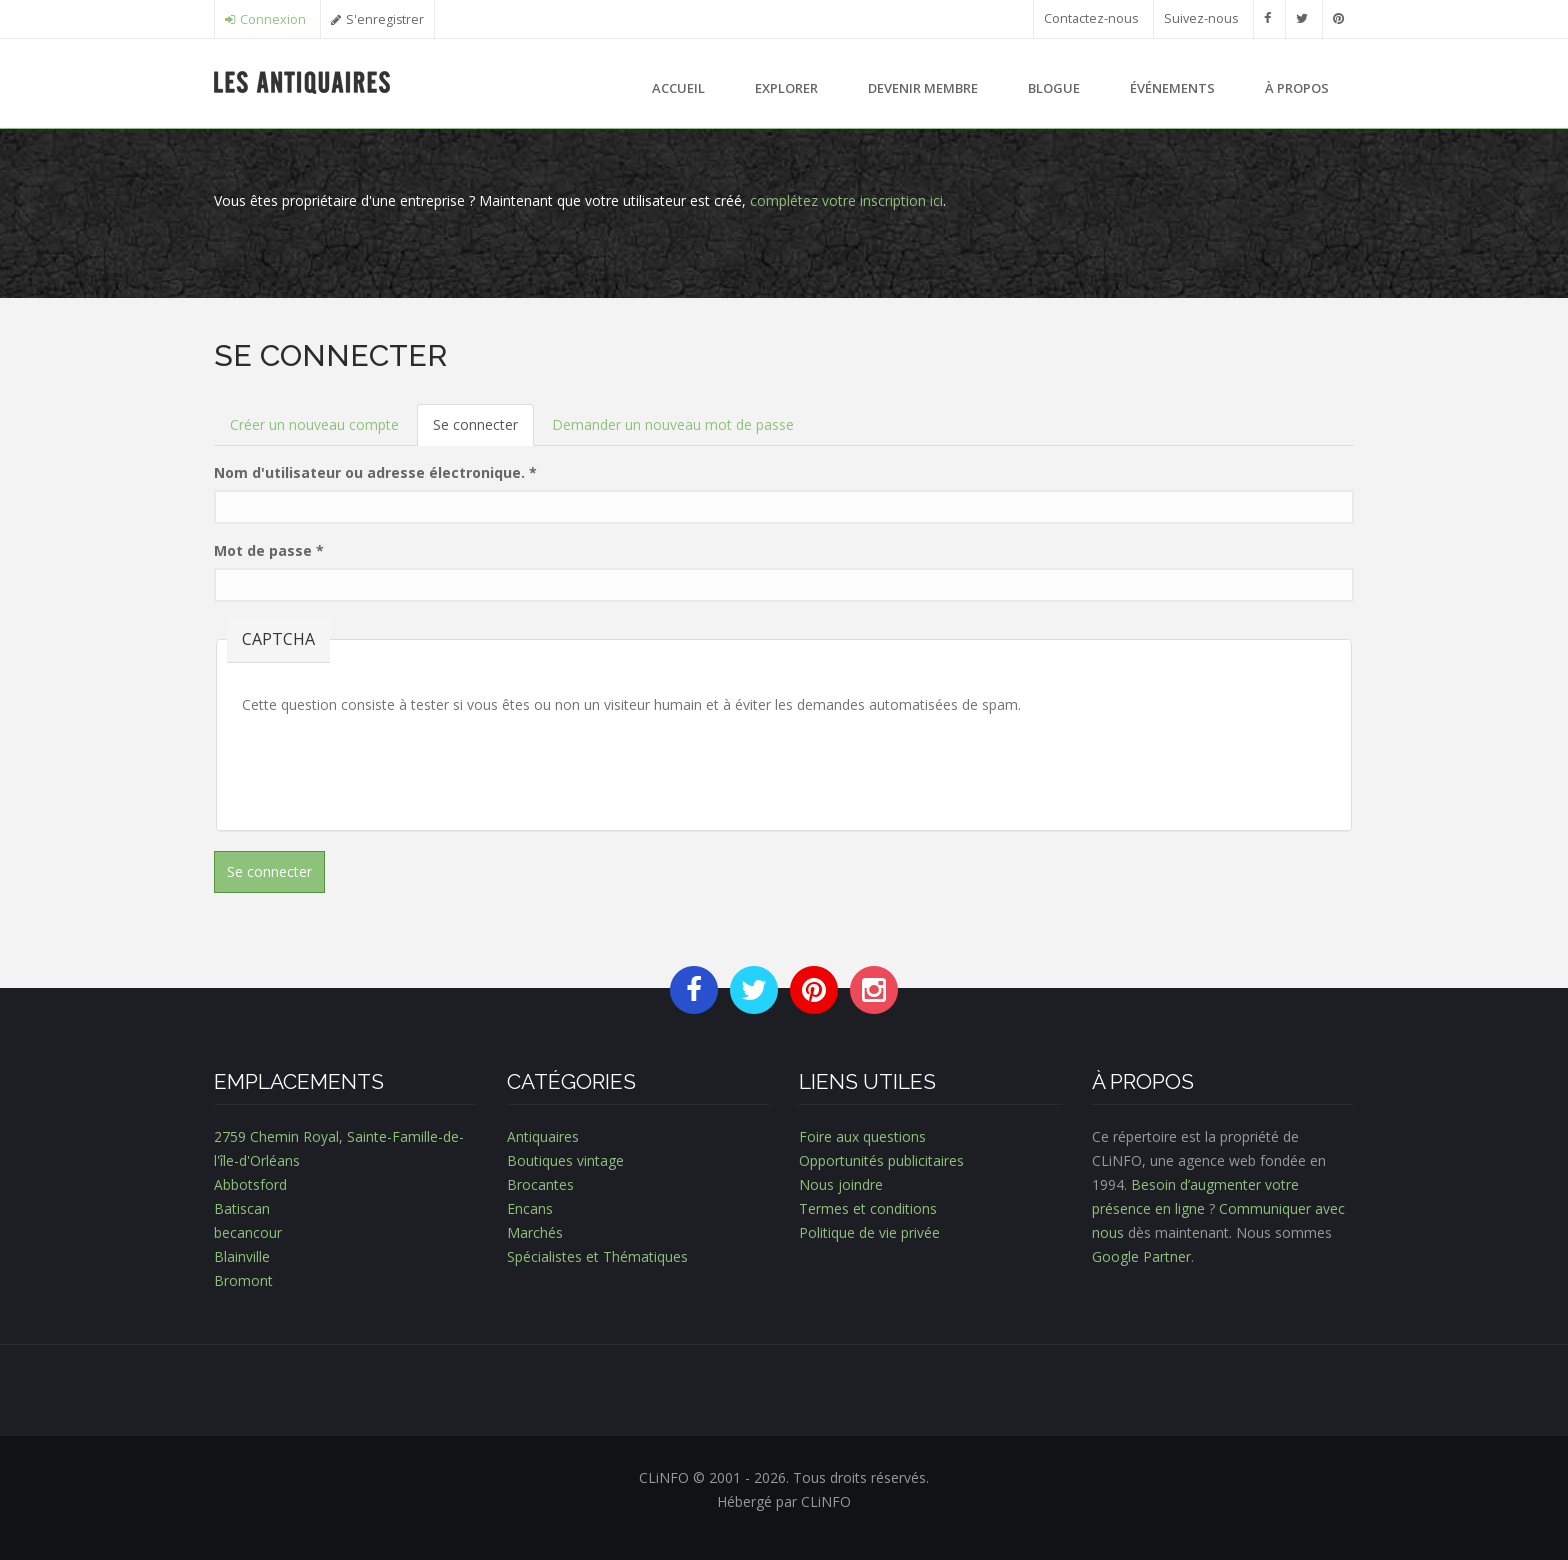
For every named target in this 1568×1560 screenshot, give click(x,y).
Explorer (786, 88)
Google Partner (1141, 1256)
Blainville (242, 1256)
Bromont (243, 1280)
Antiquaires (543, 1136)
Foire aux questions (862, 1136)
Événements (1172, 88)
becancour (248, 1232)
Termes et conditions (868, 1208)
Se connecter (483, 430)
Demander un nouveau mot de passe (673, 424)
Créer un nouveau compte (314, 424)
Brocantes (540, 1184)
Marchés (535, 1232)
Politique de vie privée (869, 1232)
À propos (1297, 88)
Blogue (1054, 88)
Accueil (678, 88)
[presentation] (394, 766)
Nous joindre (841, 1184)
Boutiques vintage (565, 1160)
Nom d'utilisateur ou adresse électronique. (375, 472)
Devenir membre (923, 88)
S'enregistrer (385, 19)
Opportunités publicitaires (881, 1160)
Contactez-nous (1091, 18)
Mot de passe (269, 550)
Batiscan (242, 1208)
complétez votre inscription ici (846, 200)
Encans (530, 1208)
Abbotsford (250, 1184)
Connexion (273, 19)
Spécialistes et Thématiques (597, 1256)
